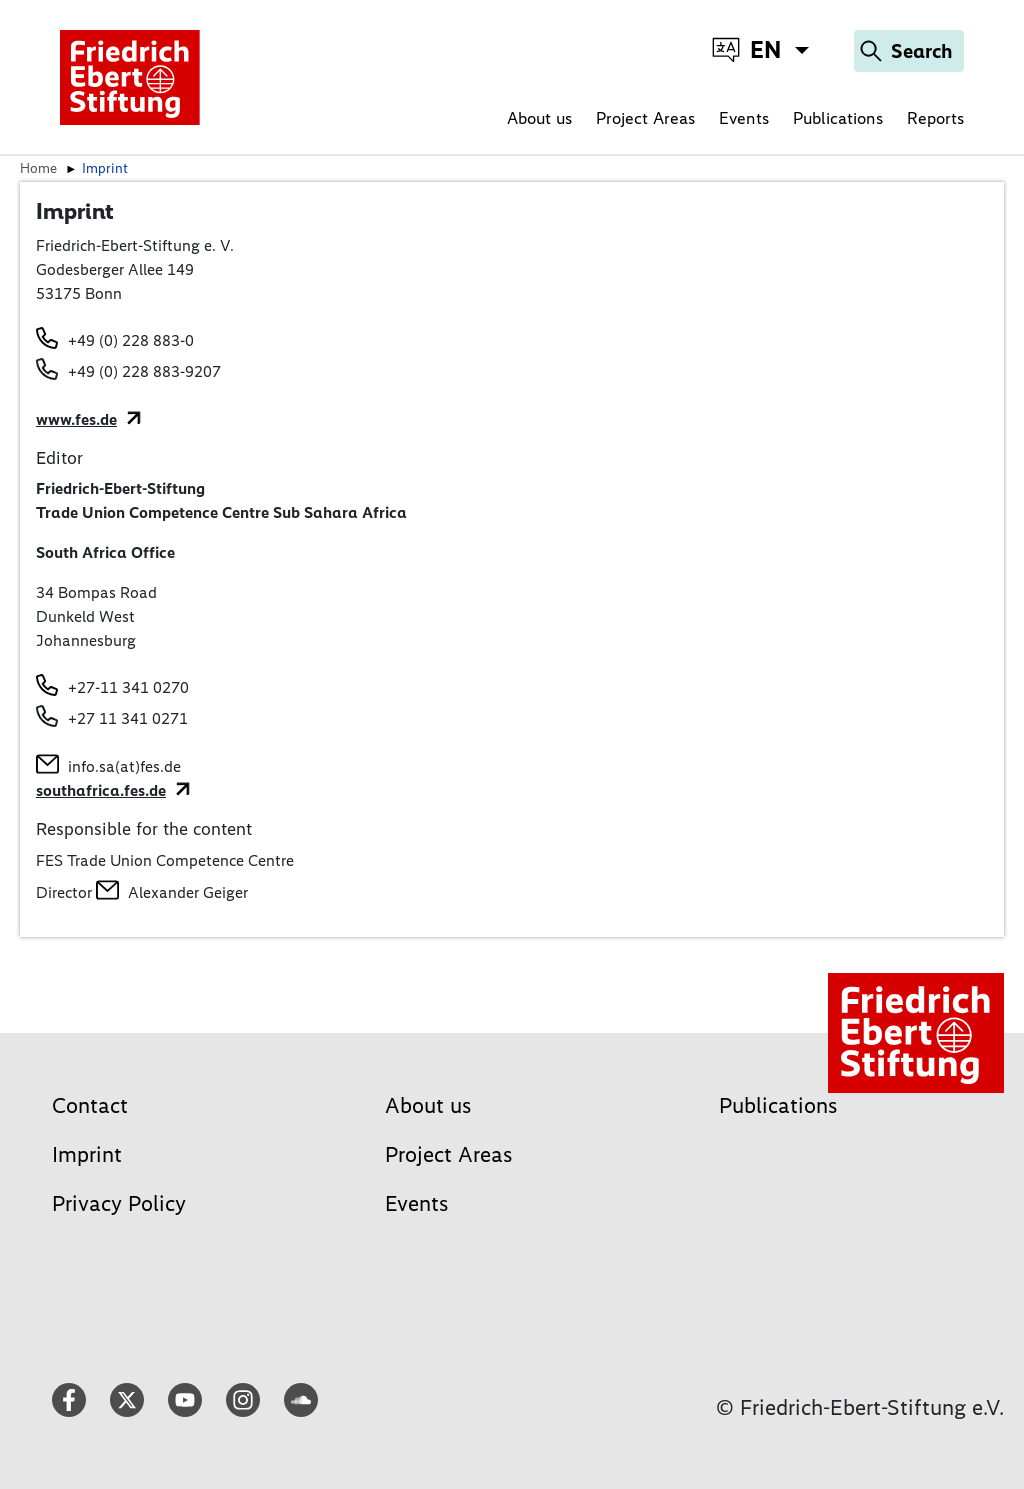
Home (38, 168)
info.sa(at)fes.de (124, 766)
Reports (935, 118)
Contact (90, 1105)
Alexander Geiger (188, 892)
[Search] (909, 51)
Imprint (87, 1154)
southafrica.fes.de (101, 790)
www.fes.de (76, 419)
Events (744, 118)
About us (539, 118)
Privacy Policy (119, 1203)
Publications (838, 118)
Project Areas (645, 118)
